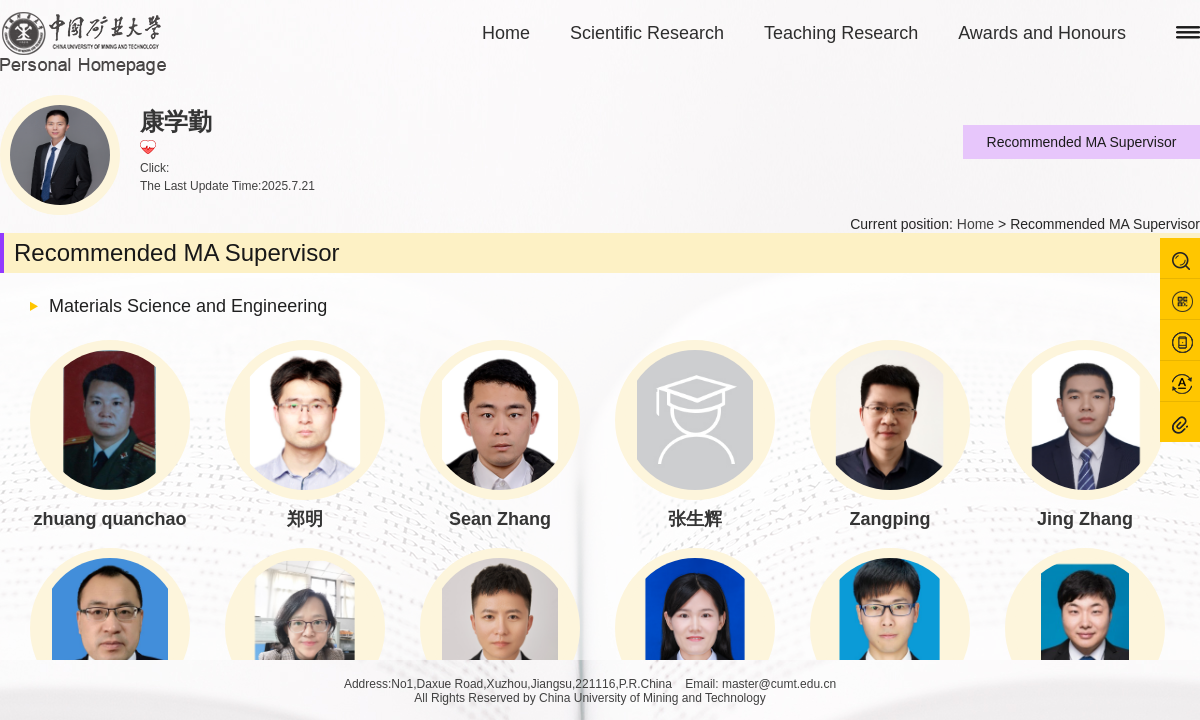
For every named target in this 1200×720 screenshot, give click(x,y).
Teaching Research (841, 33)
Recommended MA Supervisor (1082, 142)
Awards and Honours (1042, 33)
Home (506, 33)
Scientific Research (647, 33)
